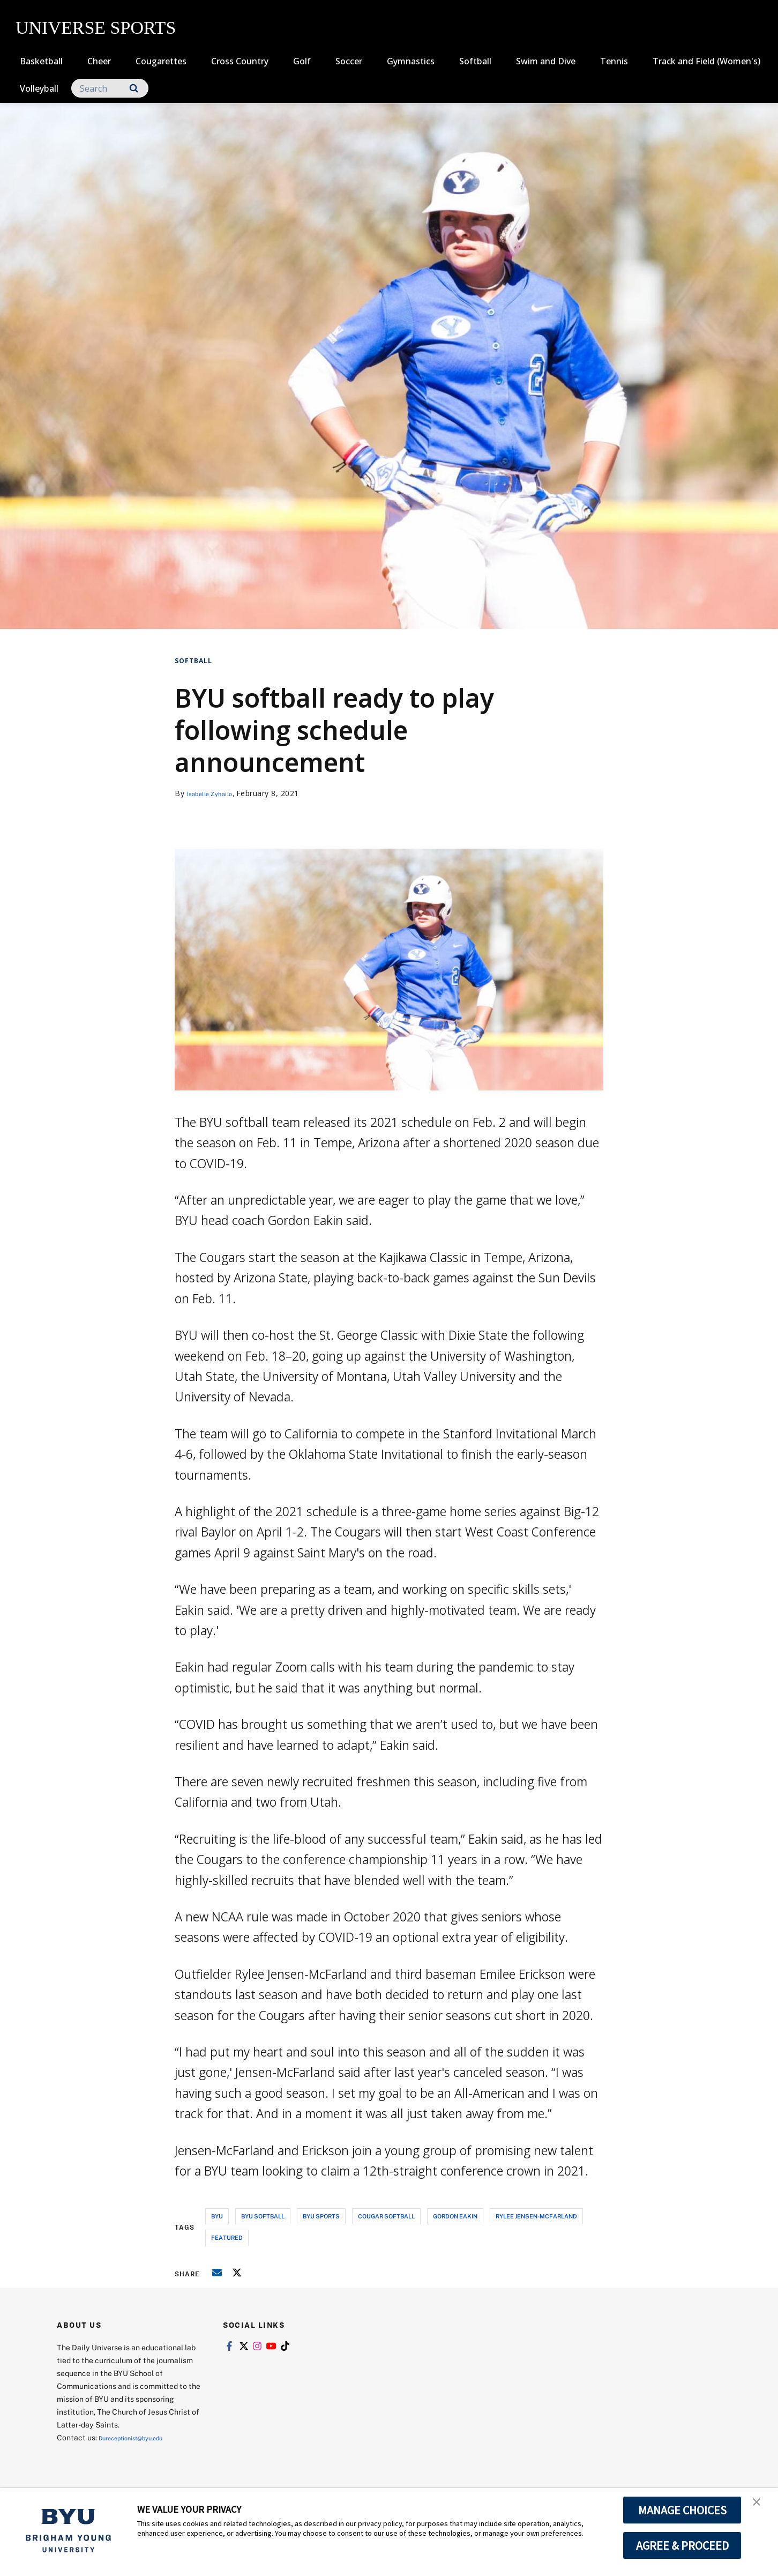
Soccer (348, 61)
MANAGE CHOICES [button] (682, 2510)
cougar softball (386, 2216)
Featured (227, 2237)
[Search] (109, 88)
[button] (760, 2507)
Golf (302, 61)
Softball (475, 61)
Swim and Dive (545, 61)
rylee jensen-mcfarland (536, 2216)
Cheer (99, 61)
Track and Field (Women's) (706, 61)
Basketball (41, 61)
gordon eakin (455, 2216)
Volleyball (39, 88)
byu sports (321, 2216)
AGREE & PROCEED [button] (682, 2545)
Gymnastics (411, 61)
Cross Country (239, 61)
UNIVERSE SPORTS (96, 28)
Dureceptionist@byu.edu (142, 2437)
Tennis (614, 61)
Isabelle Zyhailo (216, 793)
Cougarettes (161, 61)
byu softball (263, 2216)
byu (217, 2216)
